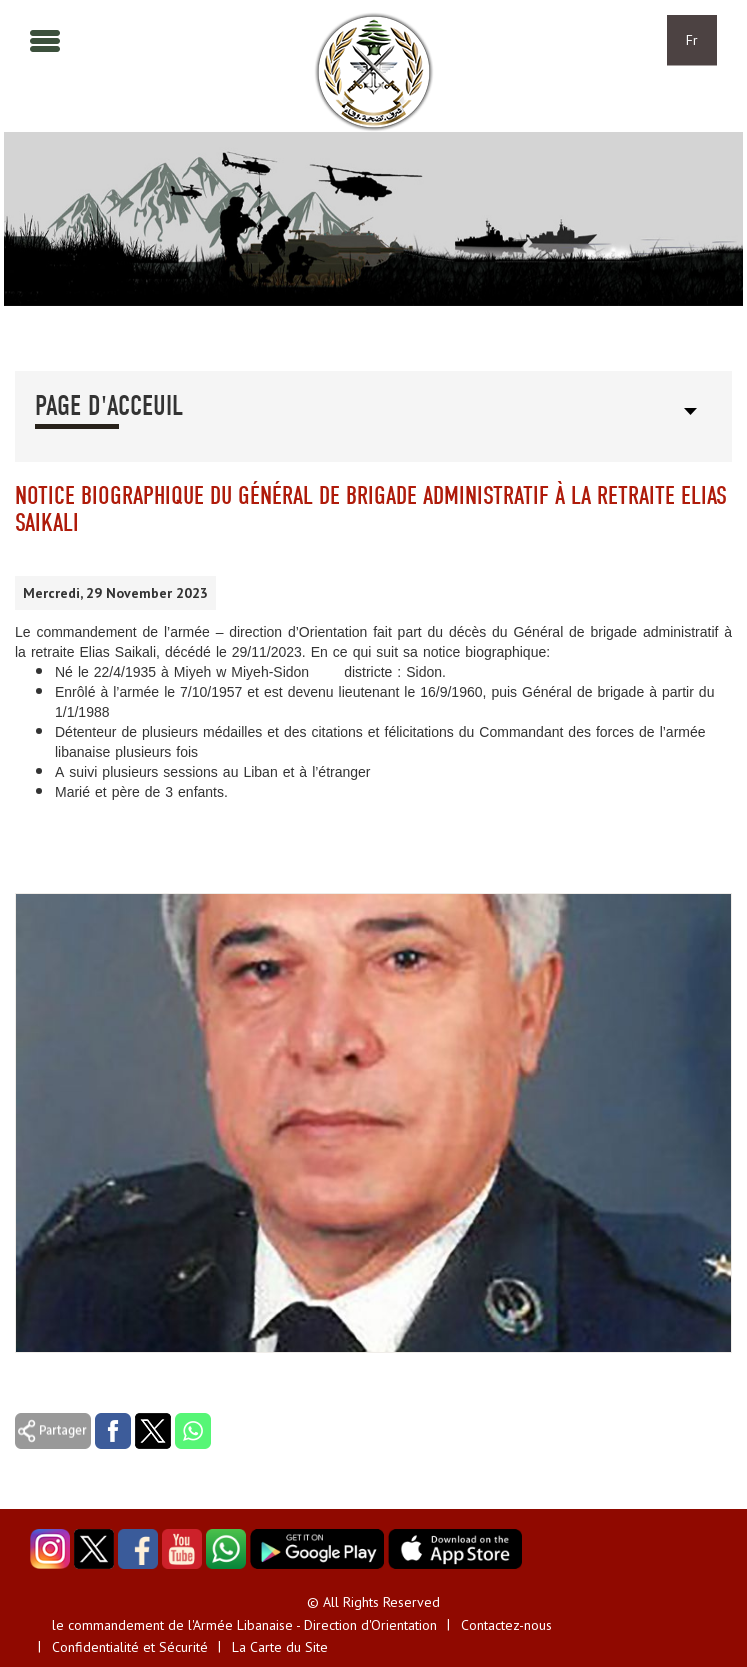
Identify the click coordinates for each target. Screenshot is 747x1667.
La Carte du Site (280, 1647)
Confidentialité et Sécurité (130, 1647)
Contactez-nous (506, 1625)
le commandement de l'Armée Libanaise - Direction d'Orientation (244, 1625)
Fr (692, 40)
